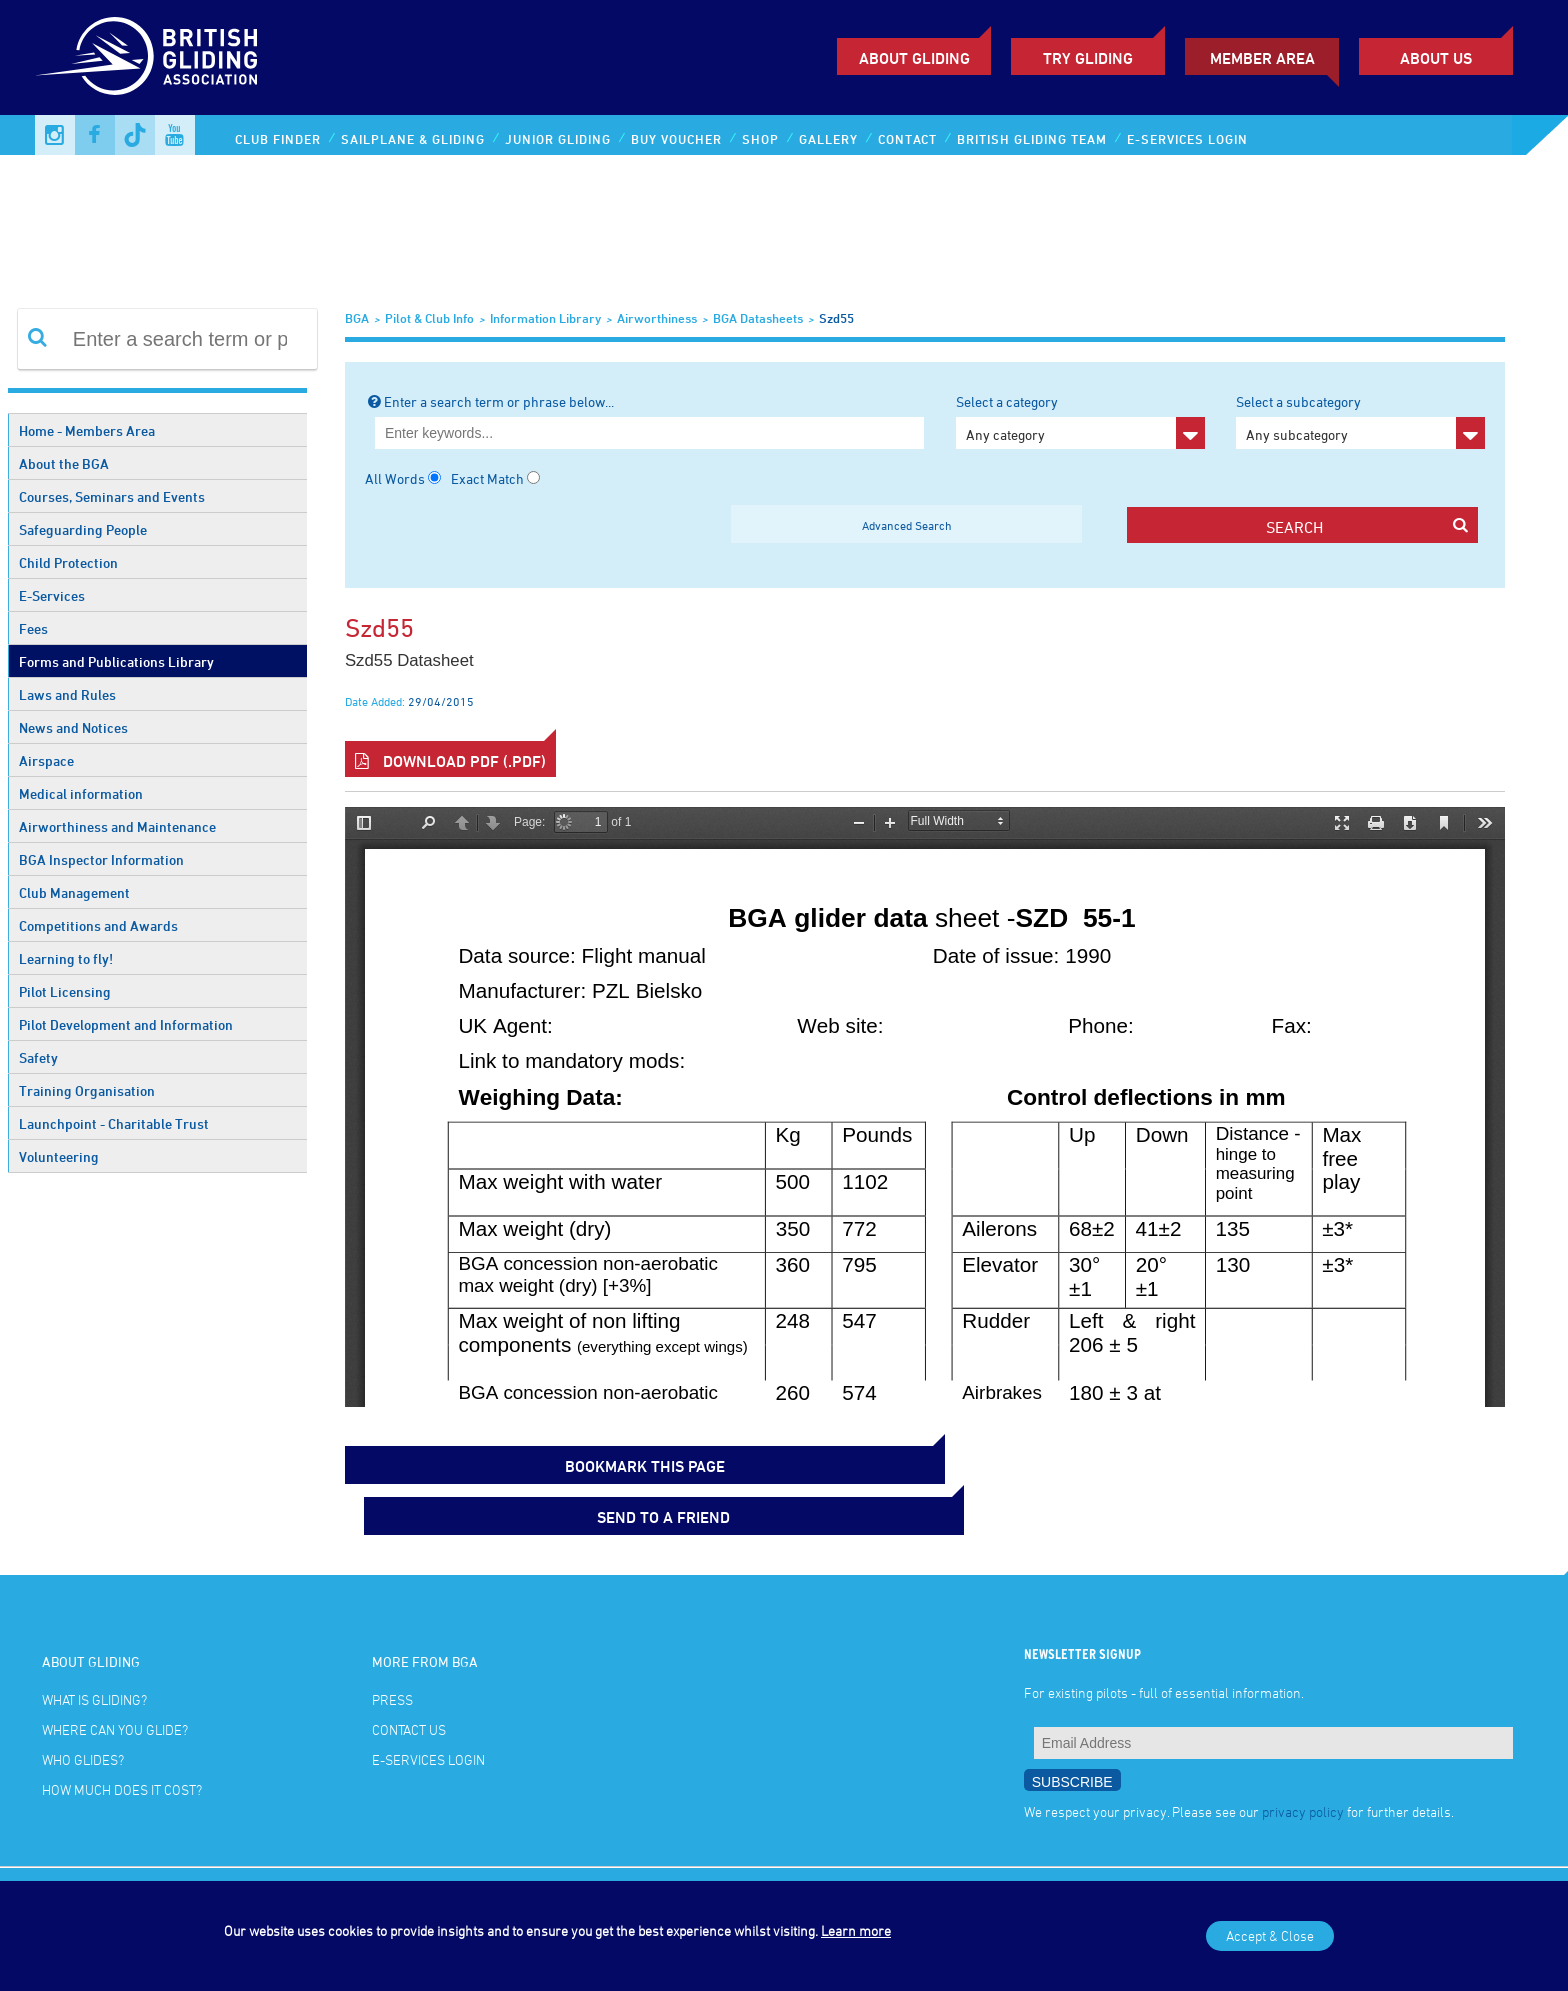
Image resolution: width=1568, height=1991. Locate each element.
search (1366, 526)
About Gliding (914, 58)
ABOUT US (1436, 58)
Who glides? (83, 1702)
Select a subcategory (1360, 421)
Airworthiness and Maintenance (117, 826)
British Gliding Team (1032, 139)
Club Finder (278, 139)
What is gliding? (94, 1642)
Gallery (828, 139)
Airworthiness (657, 318)
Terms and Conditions (91, 1855)
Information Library (545, 318)
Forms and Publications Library (116, 661)
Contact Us (409, 1672)
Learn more (856, 1930)
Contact (907, 139)
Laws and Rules (67, 694)
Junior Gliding (558, 139)
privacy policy (1303, 1753)
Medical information (81, 793)
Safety (38, 1057)
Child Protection (68, 562)
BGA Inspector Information (101, 859)
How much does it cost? (122, 1732)
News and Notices (73, 727)
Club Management (74, 892)
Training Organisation (87, 1090)
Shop (760, 139)
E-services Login (1187, 139)
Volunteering (59, 1156)
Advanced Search (907, 525)
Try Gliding (1088, 58)
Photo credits (69, 1879)
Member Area (1262, 58)
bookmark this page (445, 1460)
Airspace (46, 760)
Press (392, 1642)
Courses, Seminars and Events (112, 496)
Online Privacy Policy (227, 1855)
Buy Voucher (676, 139)
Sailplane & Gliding (413, 139)
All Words (395, 478)
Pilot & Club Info (429, 318)
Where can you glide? (115, 1672)
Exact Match (487, 478)
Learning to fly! (66, 958)
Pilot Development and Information (126, 1024)
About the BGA (64, 463)
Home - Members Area (87, 430)
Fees (33, 628)
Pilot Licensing (65, 991)
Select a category (1080, 421)
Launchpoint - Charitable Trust (114, 1123)
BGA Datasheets (758, 318)
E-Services (52, 595)
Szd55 (836, 318)
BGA (357, 318)
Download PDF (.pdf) (450, 761)
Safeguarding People (83, 529)
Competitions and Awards (98, 925)
